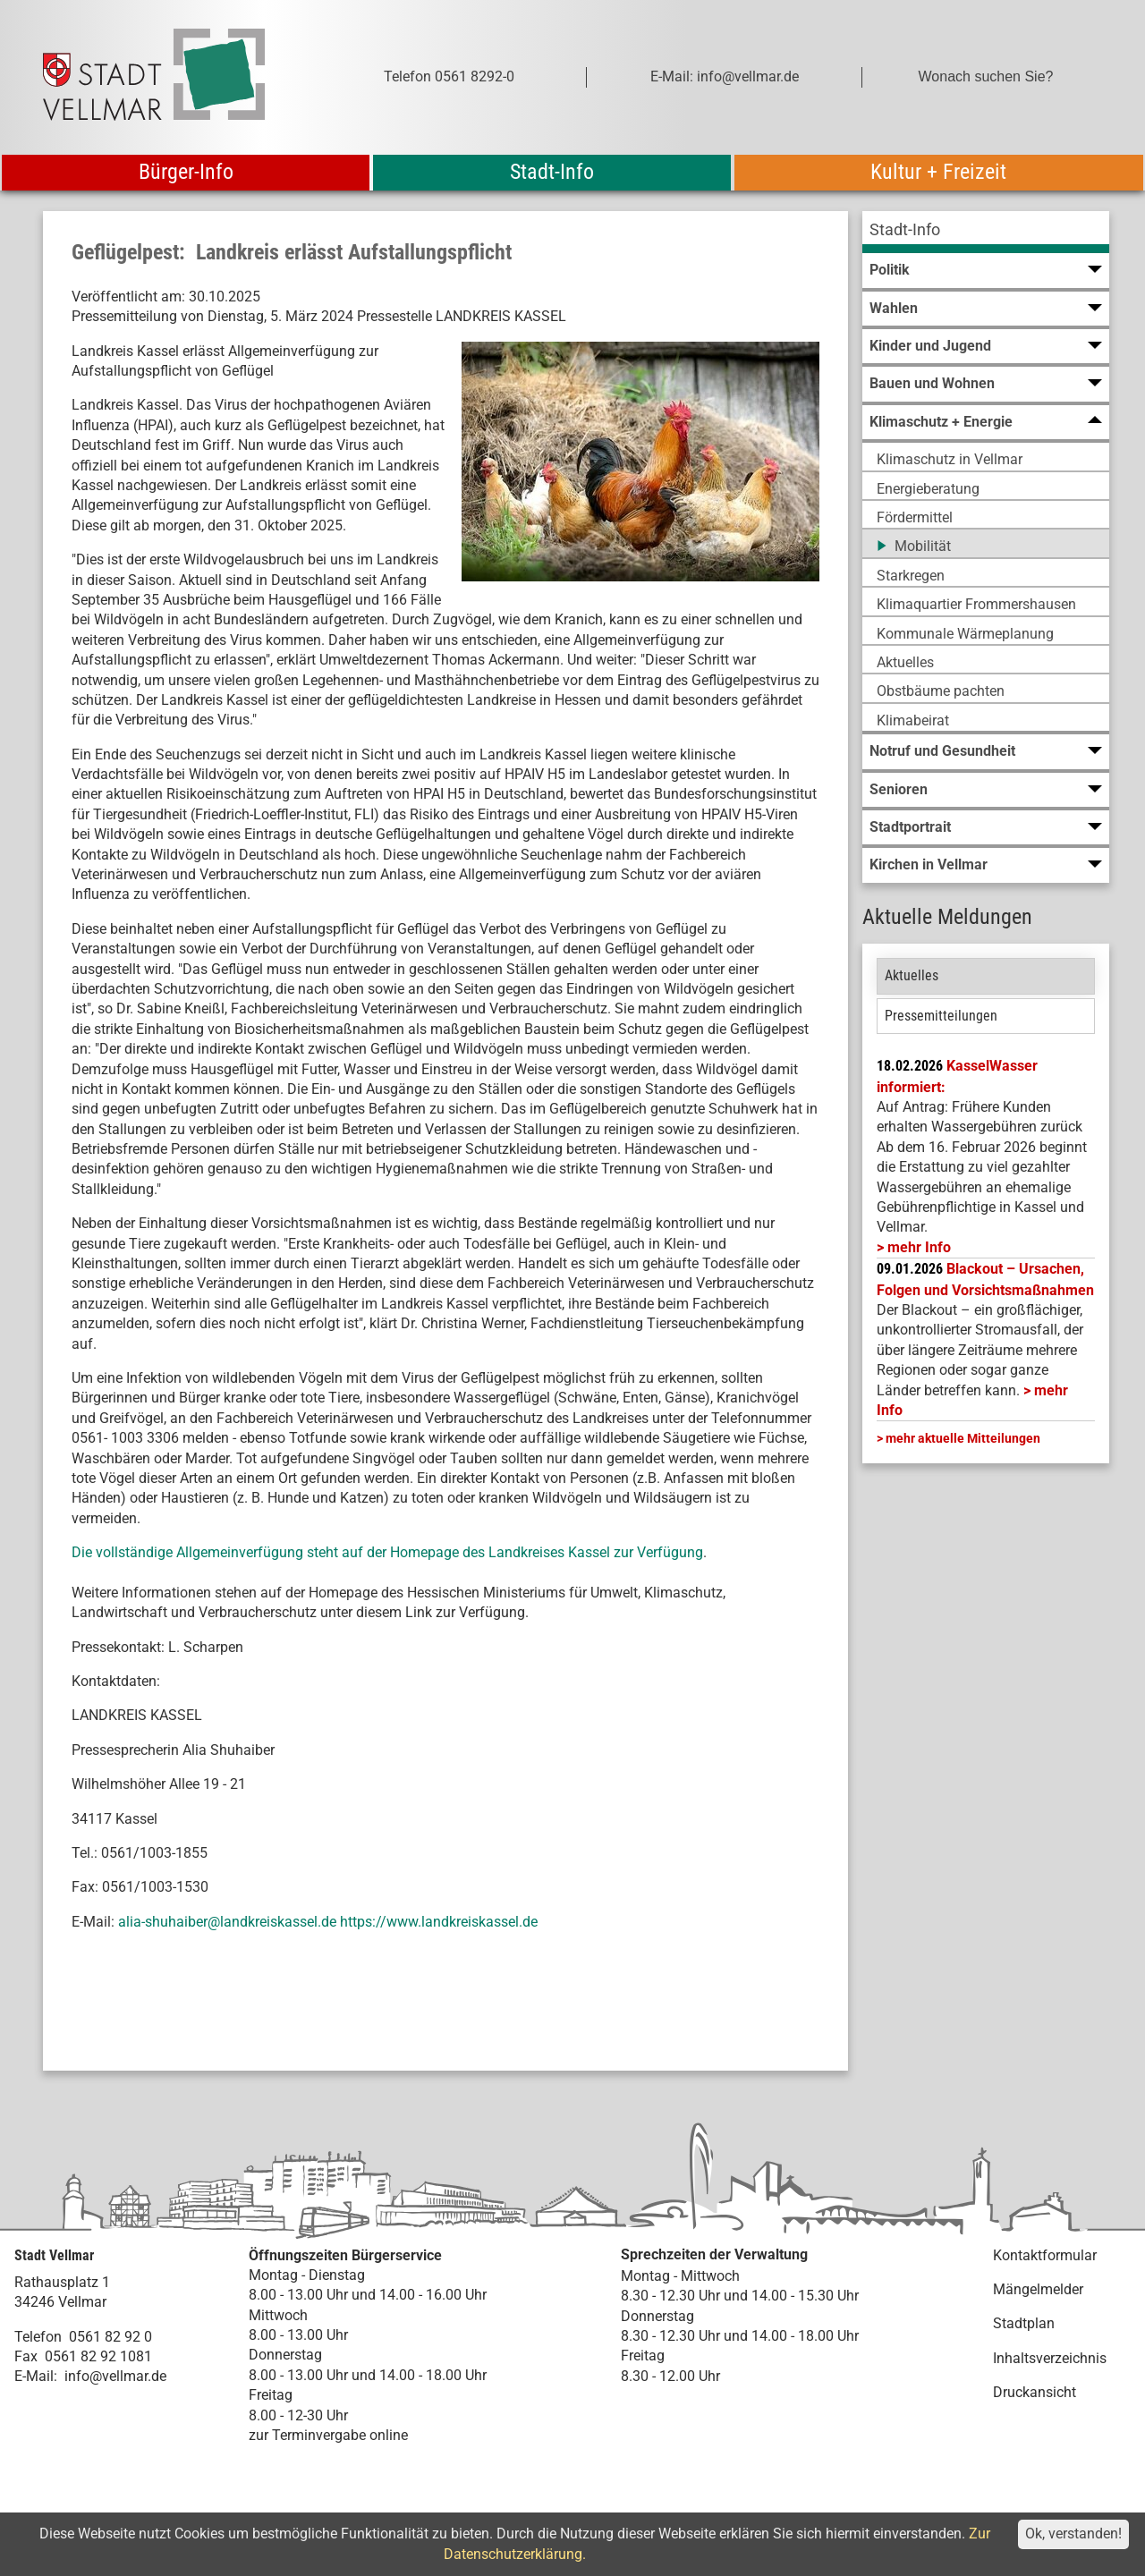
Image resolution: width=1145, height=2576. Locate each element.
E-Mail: (35, 2376)
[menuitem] (985, 232)
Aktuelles (911, 975)
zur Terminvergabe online (328, 2435)
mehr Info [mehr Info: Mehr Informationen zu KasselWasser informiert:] (919, 1247)
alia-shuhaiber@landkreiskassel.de (227, 1921)
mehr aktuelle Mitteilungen (963, 1438)
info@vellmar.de (115, 2376)
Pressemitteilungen (941, 1015)
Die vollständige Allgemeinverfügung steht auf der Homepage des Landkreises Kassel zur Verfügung (387, 1552)
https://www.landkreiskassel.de (439, 1921)
